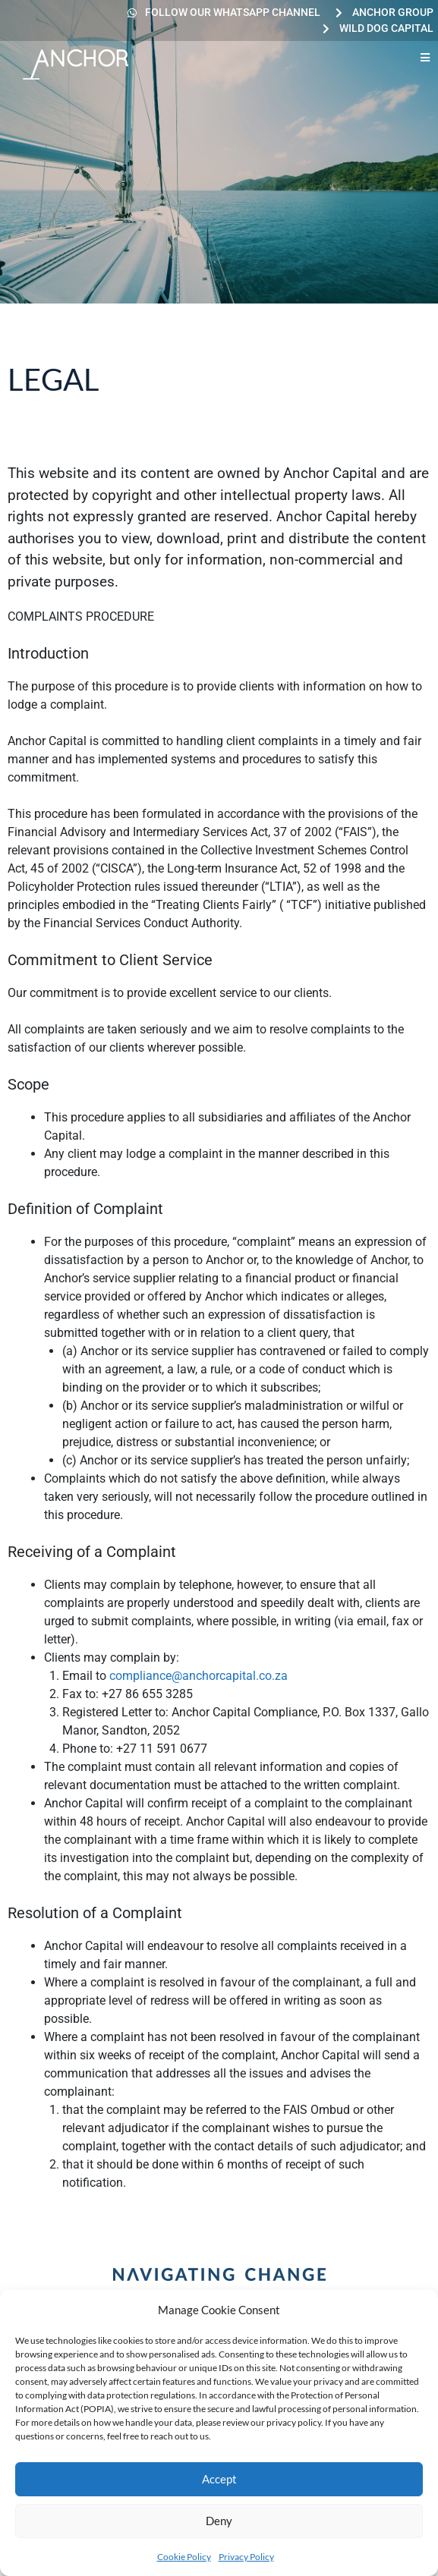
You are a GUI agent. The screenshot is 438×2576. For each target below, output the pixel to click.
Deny (219, 2520)
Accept (219, 2479)
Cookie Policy (184, 2556)
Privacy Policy (246, 2556)
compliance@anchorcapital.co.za (198, 1676)
